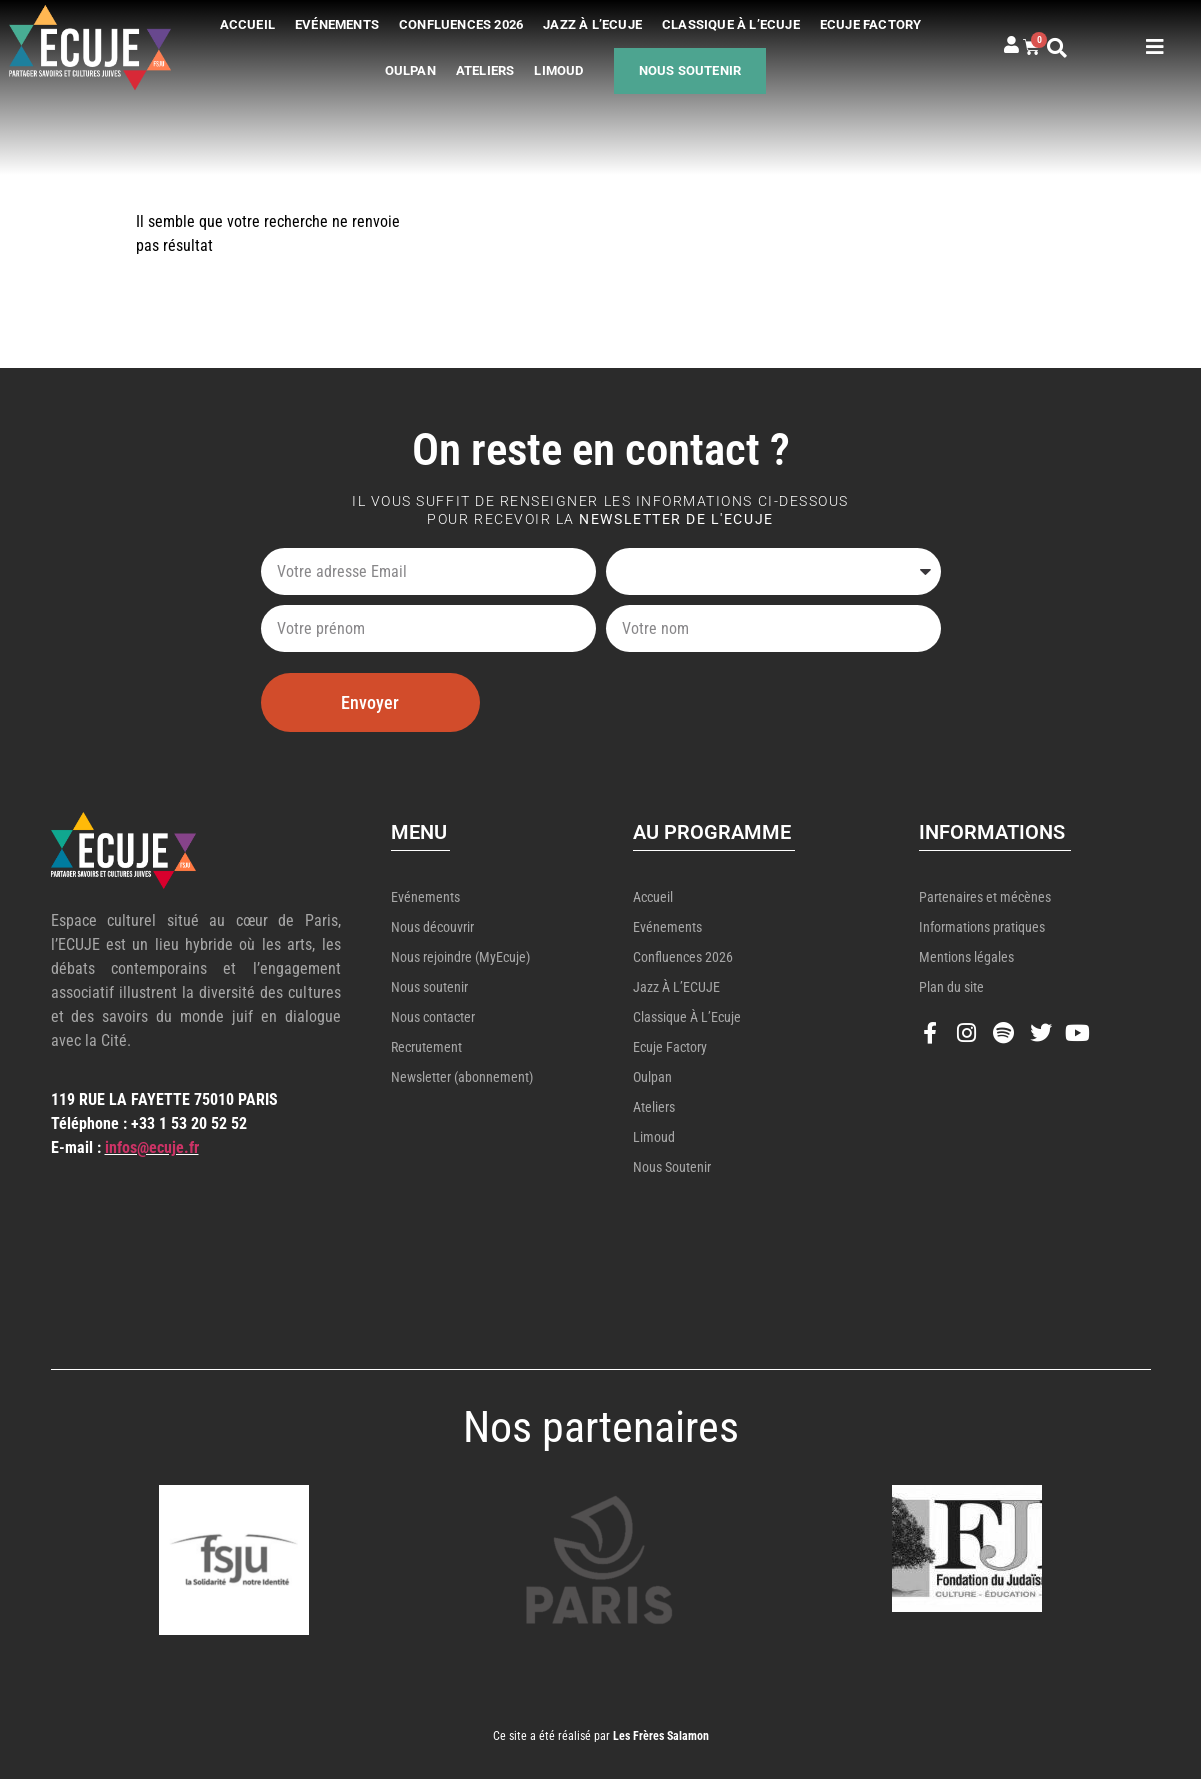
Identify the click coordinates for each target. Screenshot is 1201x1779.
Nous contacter (433, 1017)
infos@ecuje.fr (152, 1147)
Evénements (337, 24)
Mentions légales (966, 957)
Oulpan (410, 70)
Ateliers (485, 70)
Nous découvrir (432, 927)
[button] (1072, 48)
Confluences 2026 (461, 24)
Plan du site (951, 987)
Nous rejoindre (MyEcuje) (460, 957)
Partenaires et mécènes (985, 897)
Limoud (558, 70)
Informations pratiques (982, 927)
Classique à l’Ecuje (731, 24)
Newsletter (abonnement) (462, 1077)
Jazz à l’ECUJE (592, 24)
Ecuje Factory (871, 24)
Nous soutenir (690, 70)
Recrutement (426, 1047)
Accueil (247, 24)
